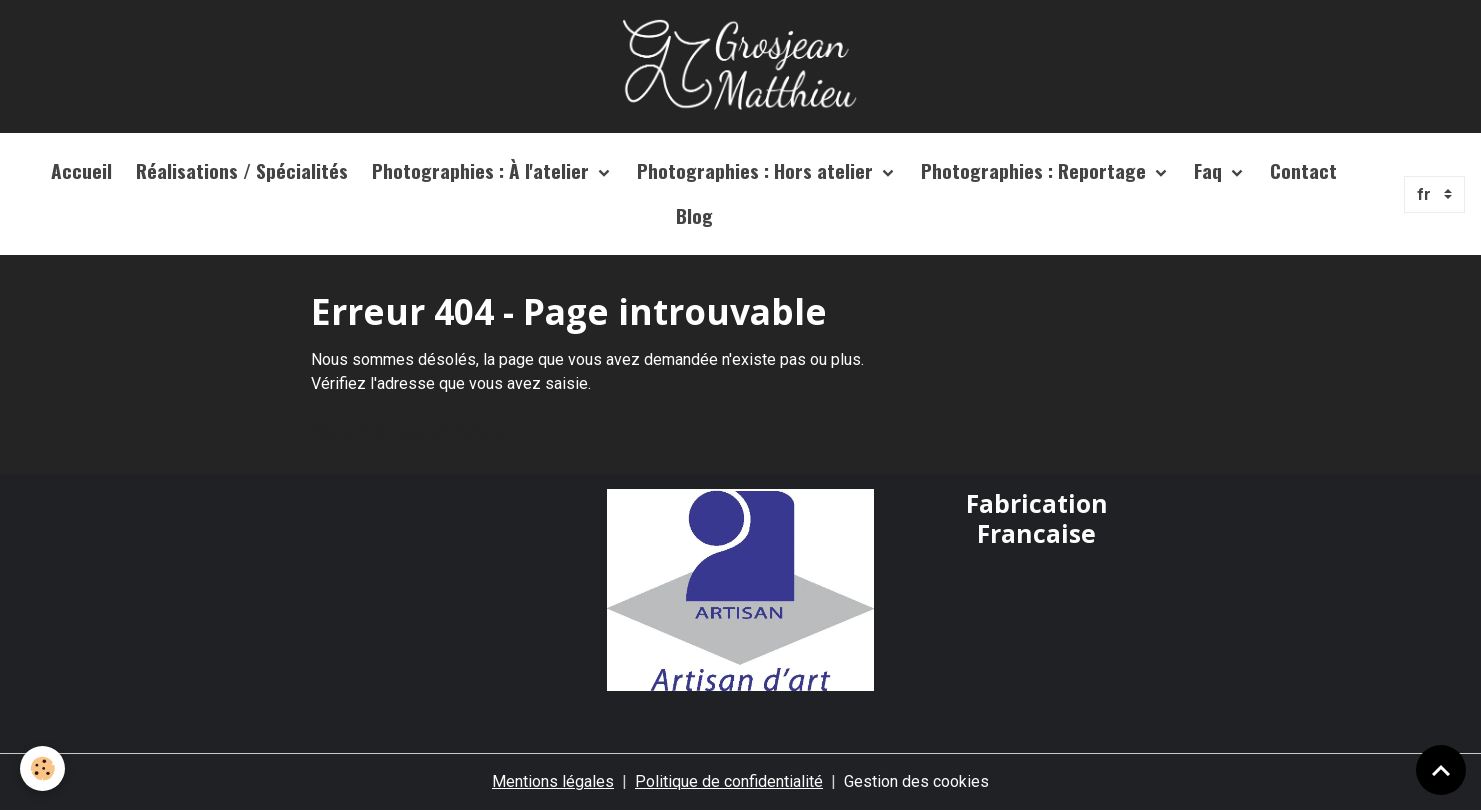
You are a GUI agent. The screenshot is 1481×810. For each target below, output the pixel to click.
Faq (1210, 170)
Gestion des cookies (916, 781)
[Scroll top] (1441, 770)
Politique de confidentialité (729, 781)
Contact (1303, 170)
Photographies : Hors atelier (757, 170)
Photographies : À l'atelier (483, 170)
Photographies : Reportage (1036, 170)
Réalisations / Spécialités (242, 170)
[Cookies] (42, 768)
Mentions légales (553, 781)
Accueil (81, 170)
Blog (694, 215)
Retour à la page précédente (409, 431)
